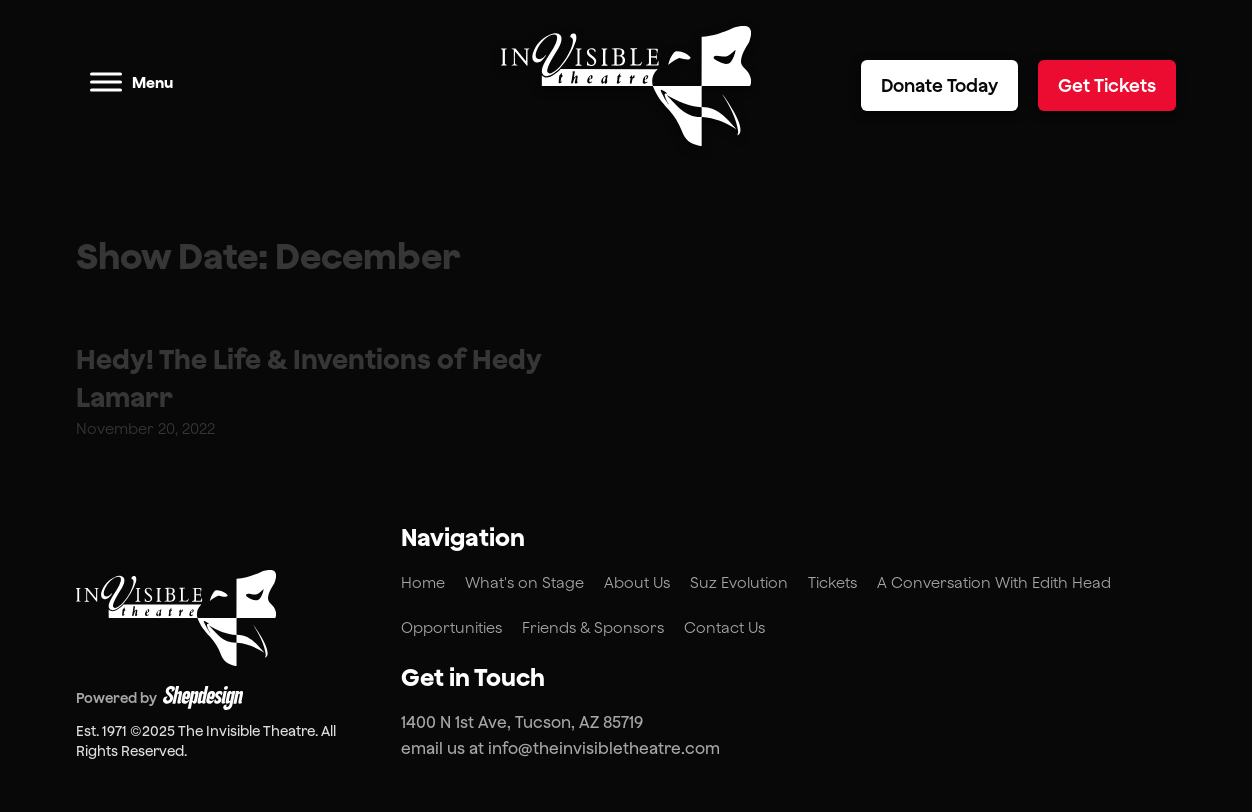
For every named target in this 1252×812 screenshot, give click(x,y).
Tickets (832, 582)
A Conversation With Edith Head (994, 582)
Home (423, 582)
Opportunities (451, 627)
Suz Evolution (739, 582)
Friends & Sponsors (593, 627)
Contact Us (724, 627)
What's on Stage (524, 582)
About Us (637, 582)
